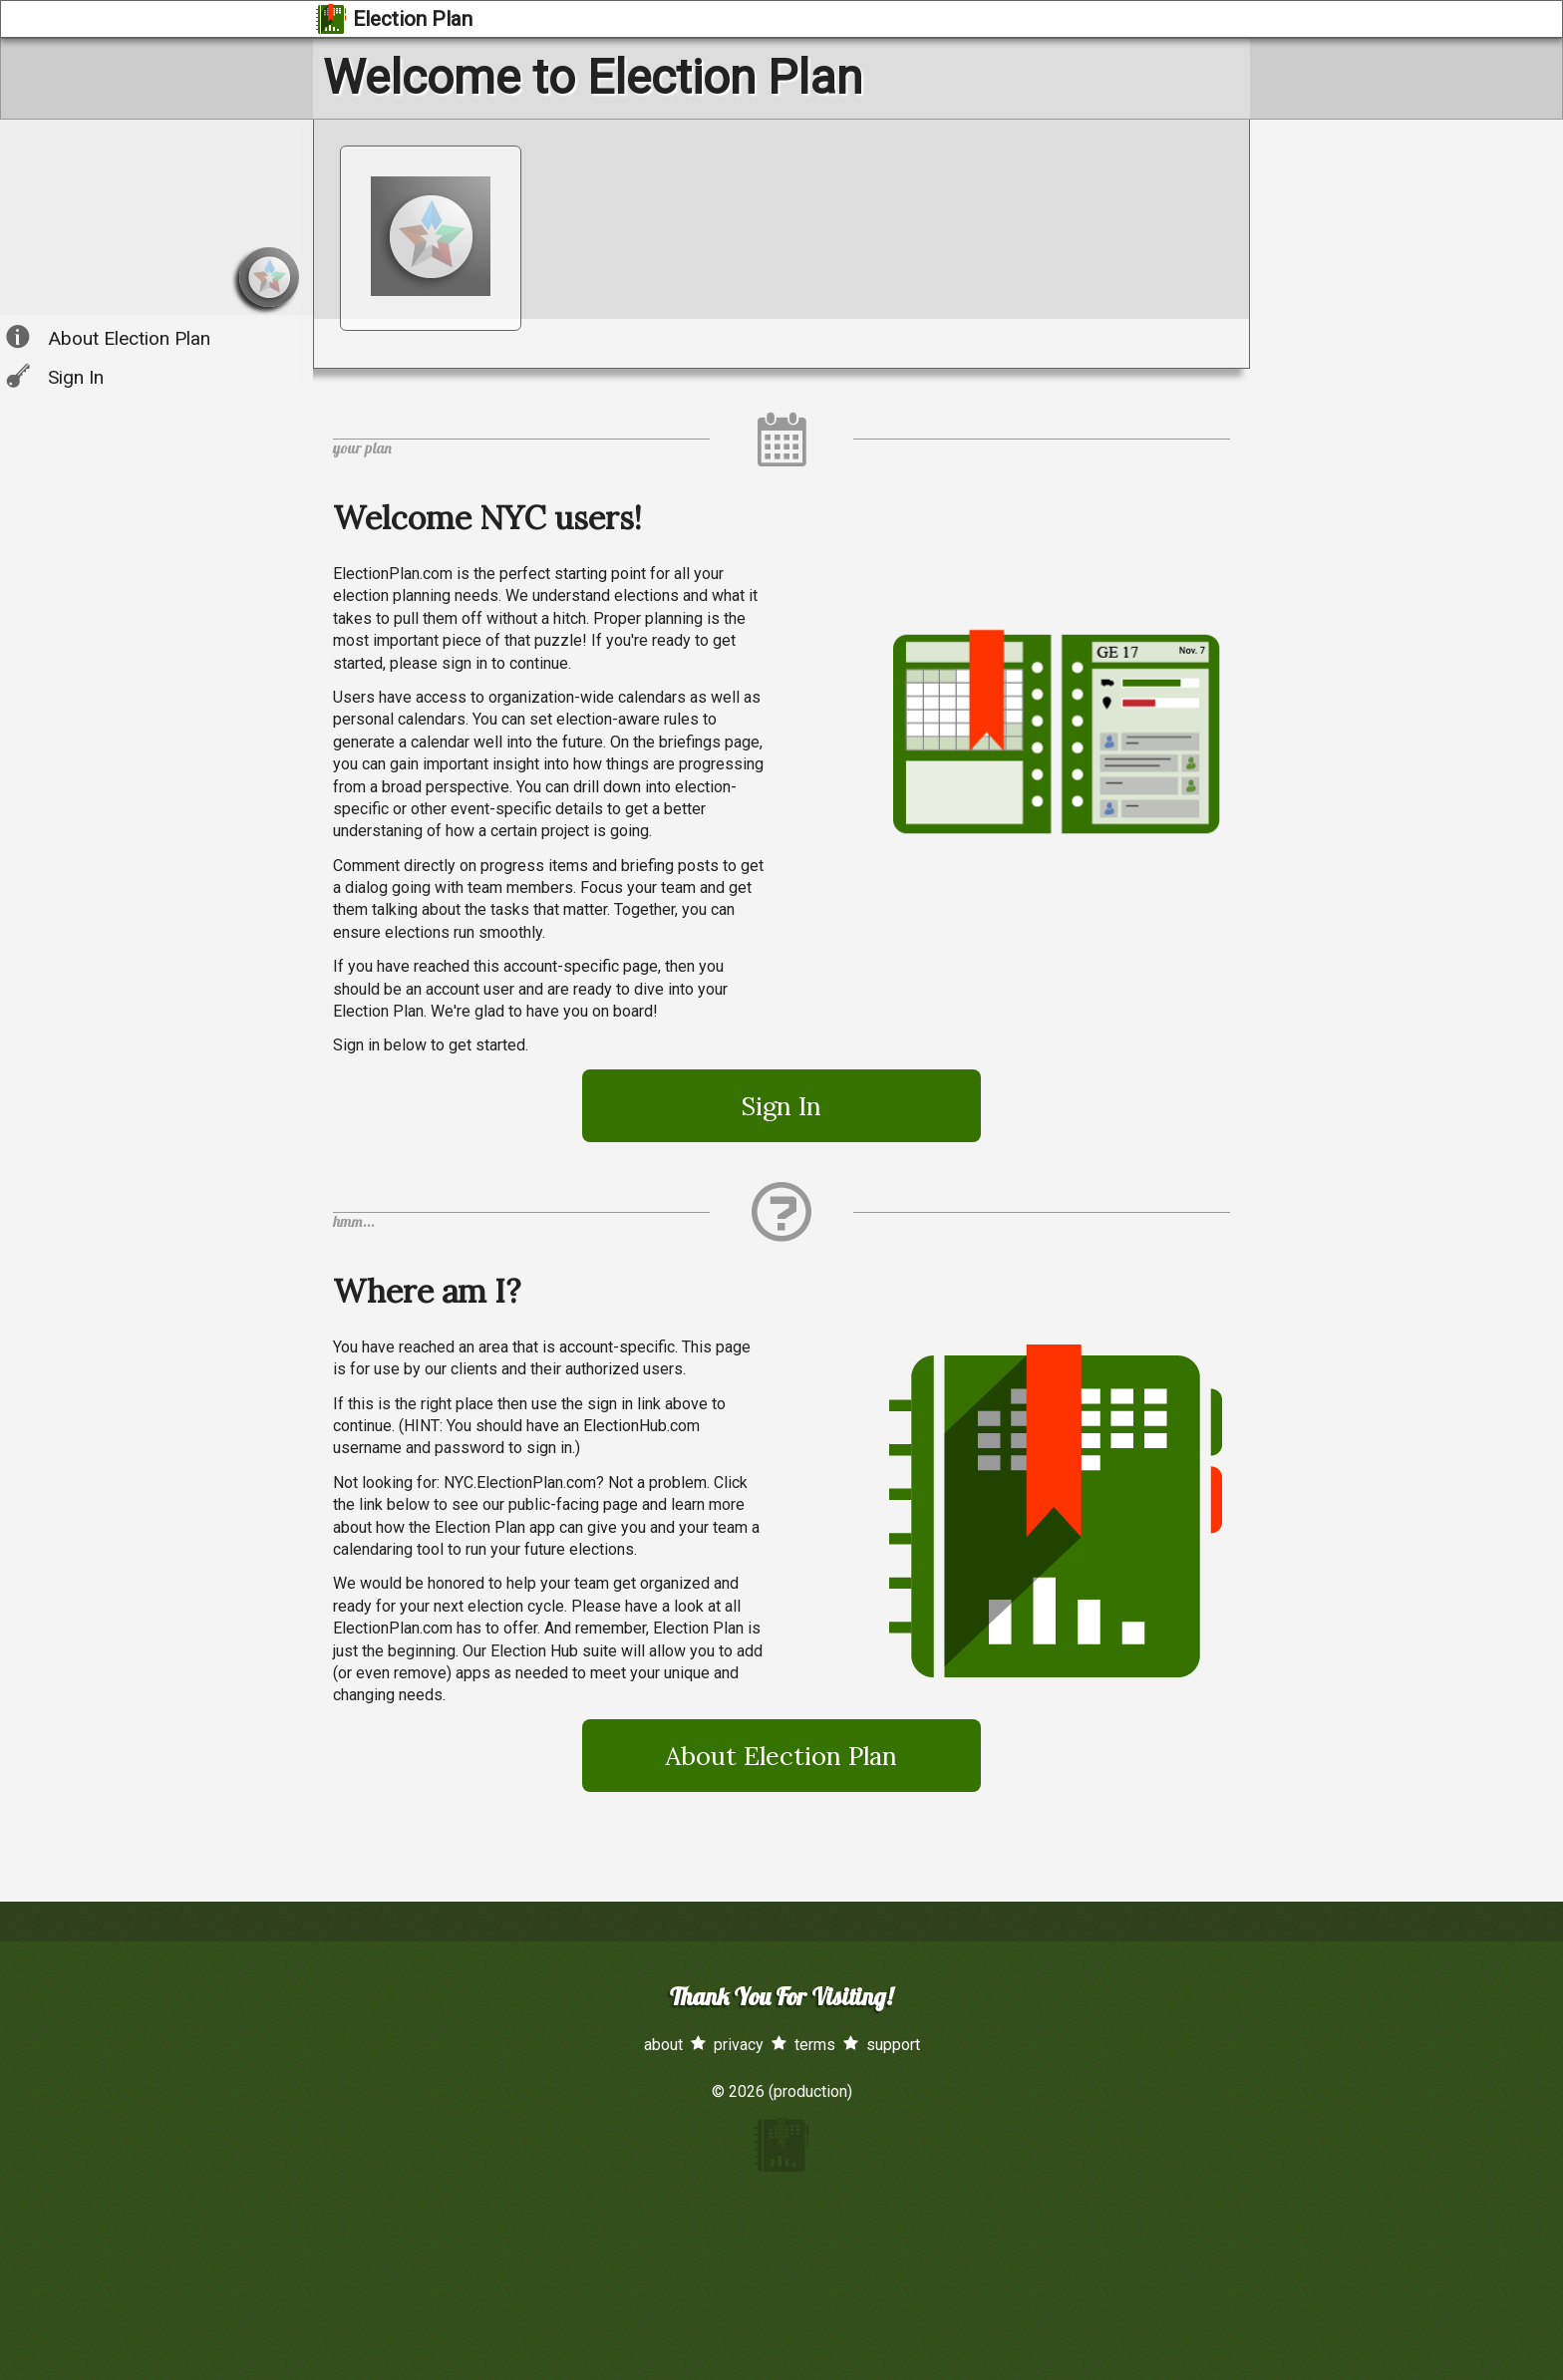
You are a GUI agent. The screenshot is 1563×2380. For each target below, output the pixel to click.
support (893, 2044)
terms (814, 2044)
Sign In (76, 377)
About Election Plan (129, 338)
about (663, 2044)
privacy (739, 2044)
